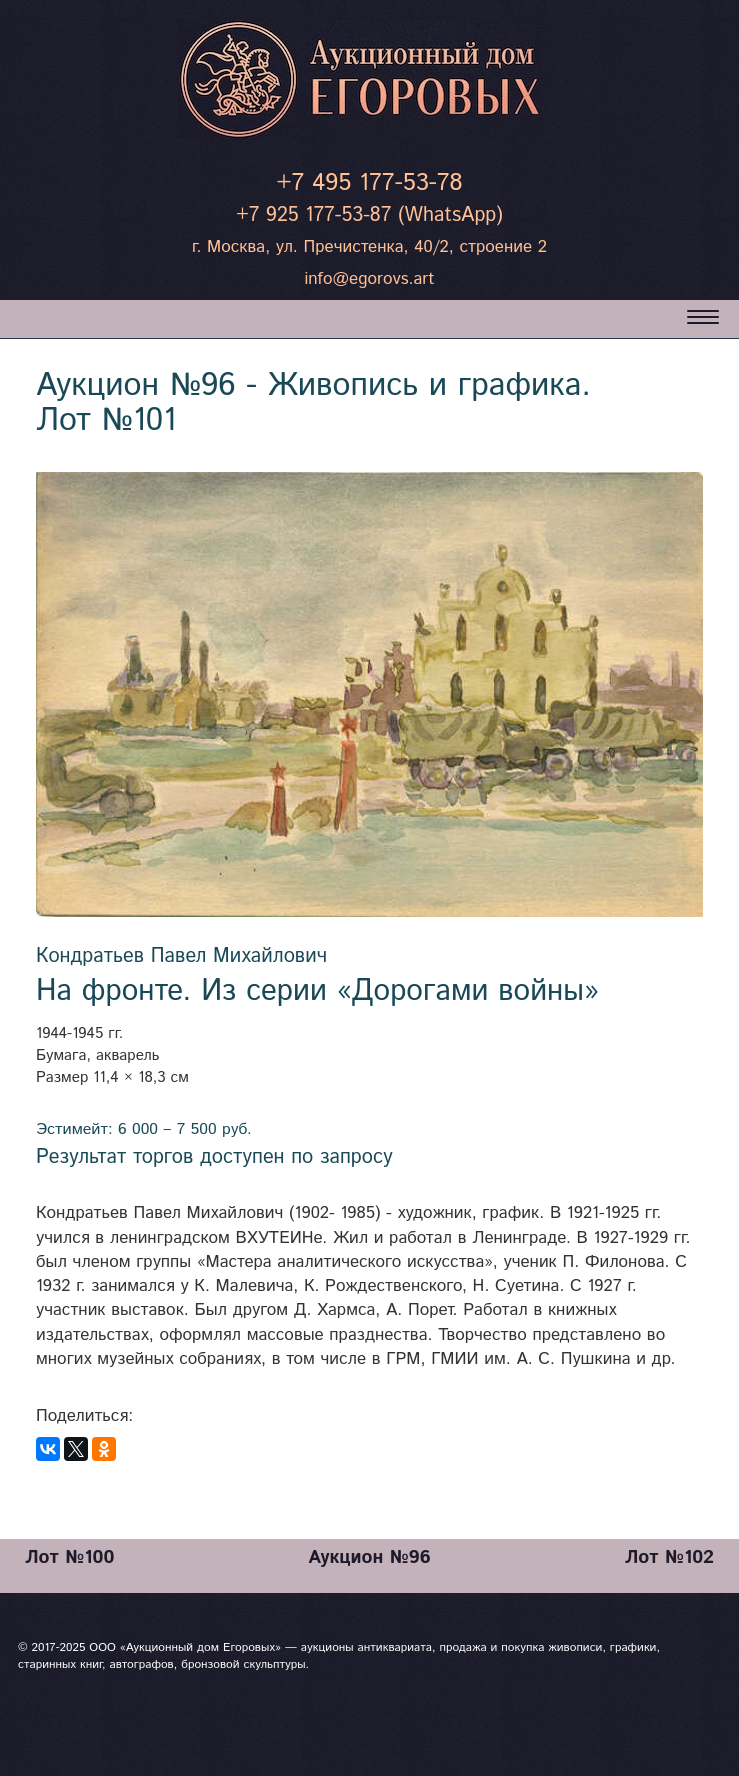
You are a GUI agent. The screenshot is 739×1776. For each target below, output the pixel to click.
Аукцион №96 (369, 1557)
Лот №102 (669, 1557)
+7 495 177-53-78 (369, 183)
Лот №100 (69, 1557)
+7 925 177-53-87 (313, 215)
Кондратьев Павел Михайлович (181, 956)
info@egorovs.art (369, 279)
